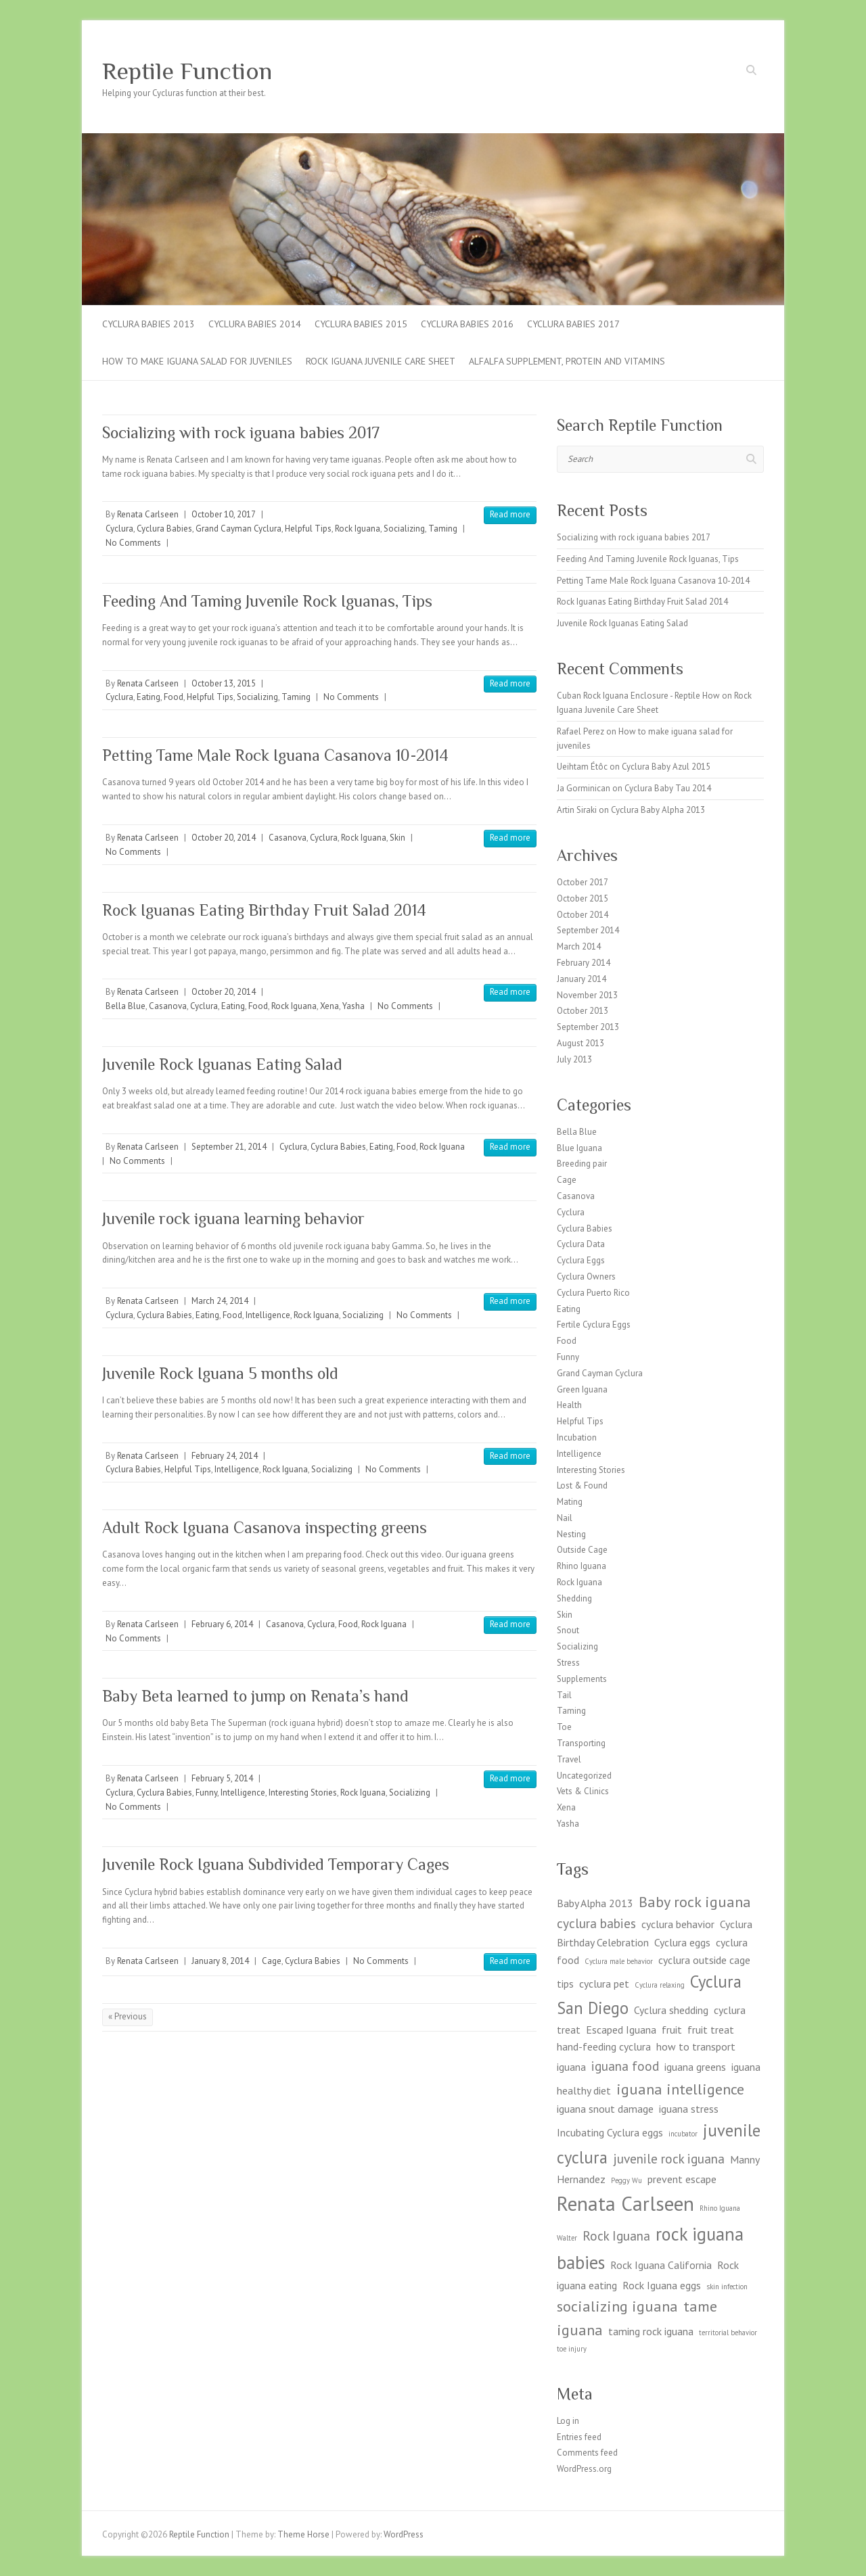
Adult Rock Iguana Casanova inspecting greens (264, 1527)
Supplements (582, 1679)
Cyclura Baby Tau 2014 (667, 788)
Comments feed (587, 2452)
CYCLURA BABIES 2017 (573, 324)
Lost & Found (582, 1485)
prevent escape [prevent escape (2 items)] (681, 2179)
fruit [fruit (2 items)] (672, 2029)
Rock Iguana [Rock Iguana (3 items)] (616, 2235)
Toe (564, 1727)
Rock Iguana (357, 528)
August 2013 (580, 1043)
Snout (568, 1630)
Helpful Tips (308, 528)
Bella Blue (125, 1006)
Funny (206, 1792)
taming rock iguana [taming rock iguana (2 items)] (650, 2331)
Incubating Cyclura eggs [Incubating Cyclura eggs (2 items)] (610, 2132)
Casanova (287, 837)
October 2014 (582, 914)
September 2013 (588, 1027)
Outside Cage (582, 1549)
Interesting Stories (303, 1792)
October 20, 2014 (223, 837)
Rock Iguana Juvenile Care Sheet (380, 361)
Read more (510, 514)
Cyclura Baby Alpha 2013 (658, 810)
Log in (568, 2421)
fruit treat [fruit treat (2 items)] (710, 2029)
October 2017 (582, 882)
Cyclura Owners (586, 1276)
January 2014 (581, 979)
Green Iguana (582, 1389)
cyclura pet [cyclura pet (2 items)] (604, 1983)
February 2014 (583, 962)
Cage (271, 1961)
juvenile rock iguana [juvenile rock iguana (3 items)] (669, 2158)
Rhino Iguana (581, 1566)
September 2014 (588, 930)
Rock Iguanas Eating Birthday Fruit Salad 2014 (264, 910)
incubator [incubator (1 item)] (683, 2133)
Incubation (577, 1437)
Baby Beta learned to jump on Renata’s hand (255, 1696)
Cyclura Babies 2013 (148, 324)
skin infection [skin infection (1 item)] (727, 2286)
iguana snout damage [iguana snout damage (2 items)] (605, 2108)
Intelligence (268, 1315)
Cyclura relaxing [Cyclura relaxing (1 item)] (660, 1985)
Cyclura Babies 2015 (361, 324)
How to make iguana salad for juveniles (197, 361)
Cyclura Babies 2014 (254, 324)
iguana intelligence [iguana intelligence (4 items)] (680, 2089)
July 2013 (574, 1059)
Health (569, 1405)
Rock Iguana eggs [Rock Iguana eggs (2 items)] (661, 2285)
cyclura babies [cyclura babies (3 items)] (596, 1923)
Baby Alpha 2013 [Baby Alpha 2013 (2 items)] (595, 1903)
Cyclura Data (581, 1244)
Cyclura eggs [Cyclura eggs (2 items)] (682, 1942)
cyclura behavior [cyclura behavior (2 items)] (677, 1924)
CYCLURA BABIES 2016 (467, 324)
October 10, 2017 (223, 514)
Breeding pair (582, 1163)
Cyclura (119, 528)
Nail (564, 1518)
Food (173, 697)
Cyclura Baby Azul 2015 (666, 766)
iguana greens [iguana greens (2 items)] (695, 2067)
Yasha (353, 1006)
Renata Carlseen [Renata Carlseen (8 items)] (625, 2203)
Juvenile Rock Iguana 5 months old (220, 1373)
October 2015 (582, 898)
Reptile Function (187, 71)
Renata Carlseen (148, 514)
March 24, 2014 (219, 1301)
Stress (568, 1662)
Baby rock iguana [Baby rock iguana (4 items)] (695, 1901)
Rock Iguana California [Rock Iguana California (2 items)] (661, 2265)
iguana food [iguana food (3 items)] (625, 2065)
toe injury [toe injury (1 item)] (572, 2348)
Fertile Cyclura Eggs (594, 1324)
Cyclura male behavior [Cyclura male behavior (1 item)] (619, 1961)
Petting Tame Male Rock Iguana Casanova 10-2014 (275, 755)
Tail (564, 1695)
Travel (569, 1759)
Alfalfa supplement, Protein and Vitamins (567, 361)
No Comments (133, 542)
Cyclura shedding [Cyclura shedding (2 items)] (671, 2010)
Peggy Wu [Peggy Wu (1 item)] (626, 2180)
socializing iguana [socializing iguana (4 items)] (617, 2306)
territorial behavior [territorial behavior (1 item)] (728, 2332)
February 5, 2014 (222, 1778)
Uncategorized (584, 1775)
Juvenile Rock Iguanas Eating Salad (222, 1064)
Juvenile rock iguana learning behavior (233, 1218)
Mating (570, 1501)
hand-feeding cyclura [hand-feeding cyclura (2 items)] (604, 2046)
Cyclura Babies (164, 528)
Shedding (574, 1598)
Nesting (571, 1534)
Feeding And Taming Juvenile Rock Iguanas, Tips (267, 601)
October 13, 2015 (223, 683)
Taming (442, 528)
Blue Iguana (579, 1148)
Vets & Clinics (583, 1791)
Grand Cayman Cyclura (238, 528)
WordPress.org (584, 2469)
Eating (148, 697)
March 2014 (579, 946)
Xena (329, 1006)
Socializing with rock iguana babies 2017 (241, 432)
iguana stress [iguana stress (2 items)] (689, 2108)
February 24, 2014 (224, 1455)
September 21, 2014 (229, 1146)
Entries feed (579, 2437)
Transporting (581, 1743)
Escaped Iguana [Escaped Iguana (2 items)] (621, 2029)
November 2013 (587, 995)
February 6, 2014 (222, 1624)
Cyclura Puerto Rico (593, 1292)
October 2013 (582, 1010)
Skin (397, 837)
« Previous (127, 2016)
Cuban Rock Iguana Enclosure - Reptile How (638, 695)
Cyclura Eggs (581, 1260)
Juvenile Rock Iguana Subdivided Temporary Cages (275, 1864)
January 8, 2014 (220, 1961)
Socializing (404, 528)
